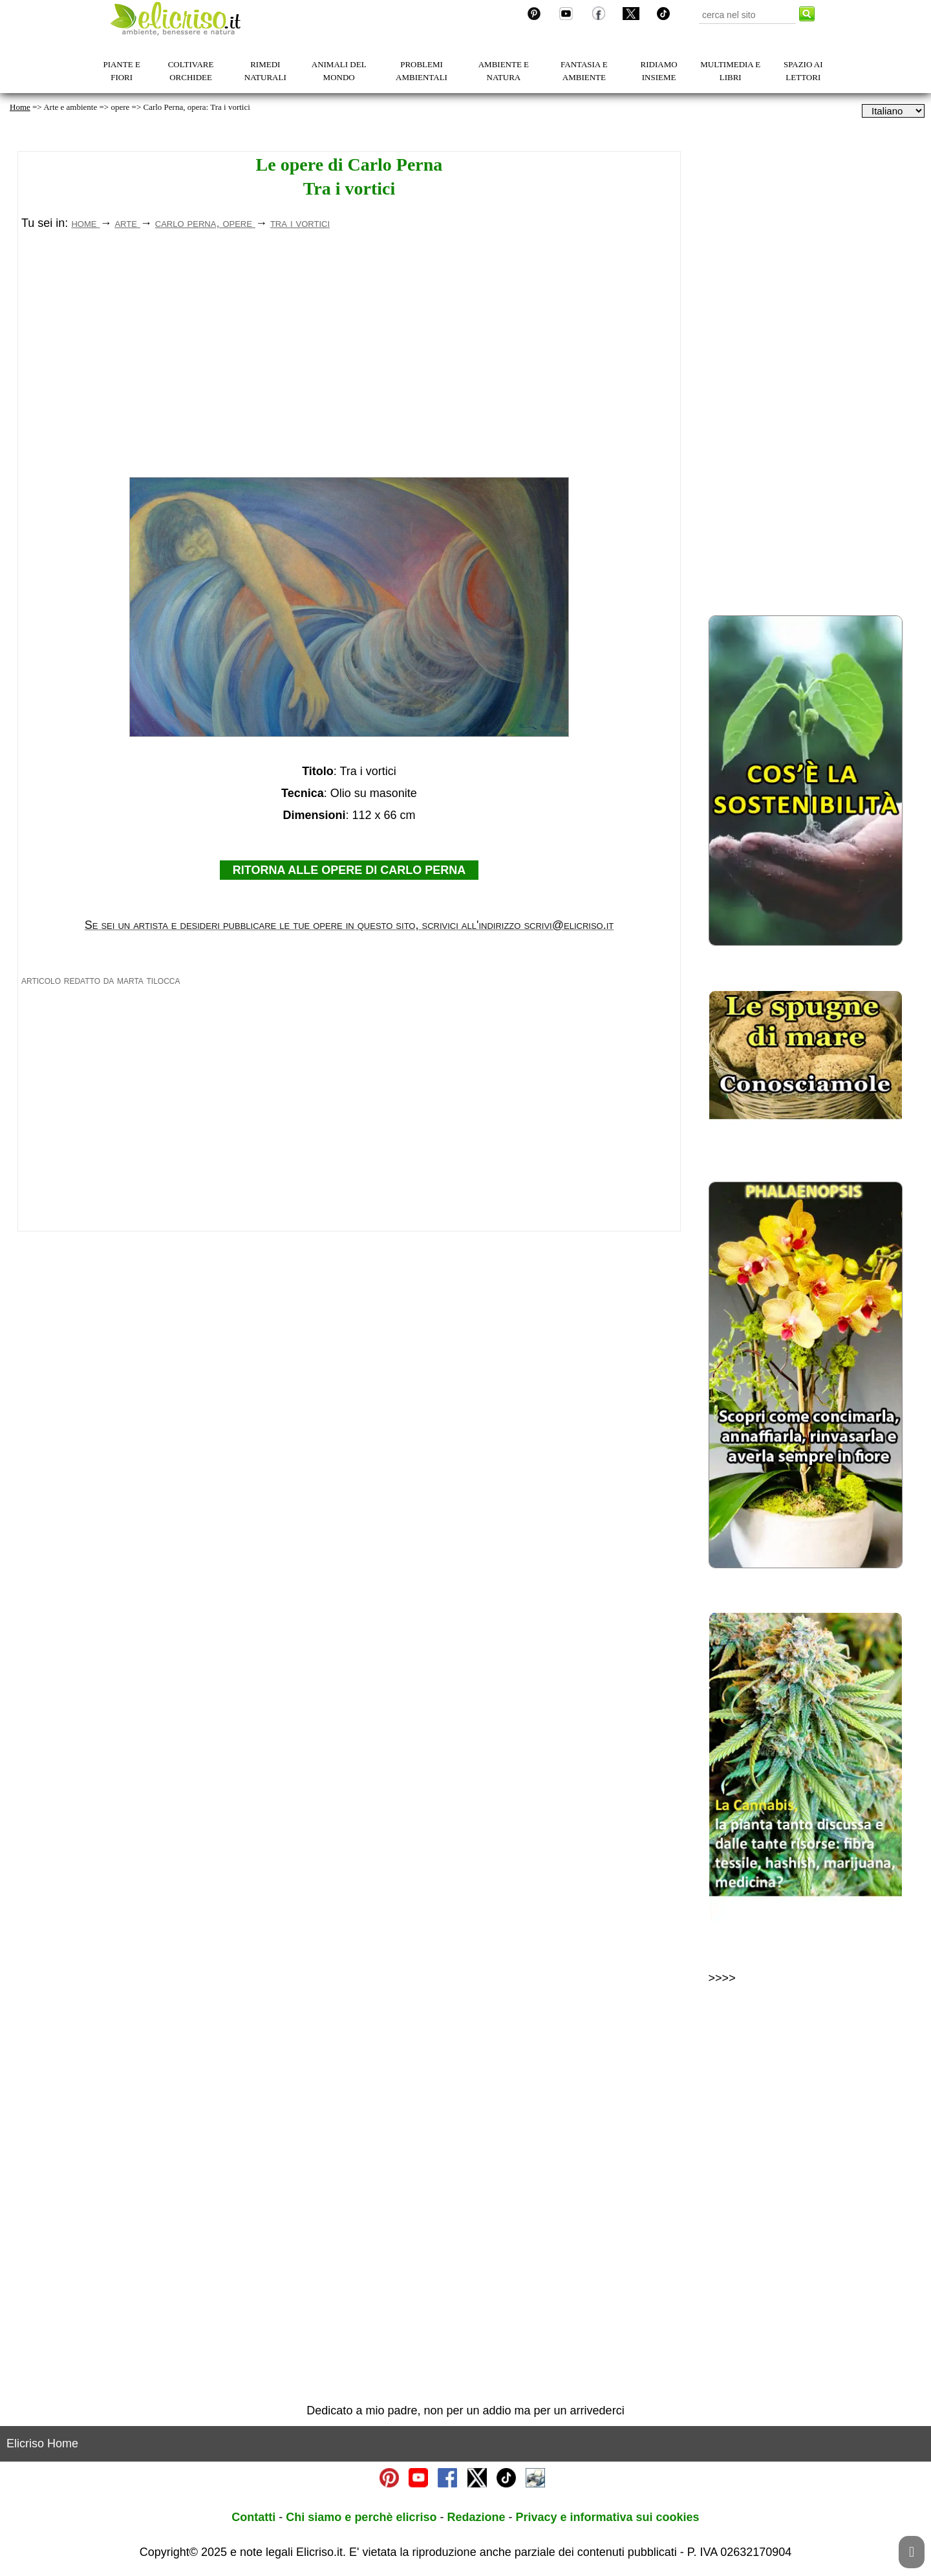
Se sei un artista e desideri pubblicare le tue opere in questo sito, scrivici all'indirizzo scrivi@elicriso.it (349, 925)
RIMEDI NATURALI (265, 70)
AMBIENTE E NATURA (503, 70)
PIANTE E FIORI (121, 70)
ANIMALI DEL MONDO (339, 70)
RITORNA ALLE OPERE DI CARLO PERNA (349, 870)
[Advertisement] (349, 363)
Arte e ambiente (70, 107)
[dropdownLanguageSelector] (893, 111)
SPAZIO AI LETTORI (803, 70)
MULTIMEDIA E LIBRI (730, 70)
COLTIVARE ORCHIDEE (191, 70)
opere (120, 107)
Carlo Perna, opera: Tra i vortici (196, 107)
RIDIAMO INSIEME (659, 70)
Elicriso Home (42, 2443)
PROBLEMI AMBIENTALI (421, 70)
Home (20, 107)
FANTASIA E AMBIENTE (584, 70)
